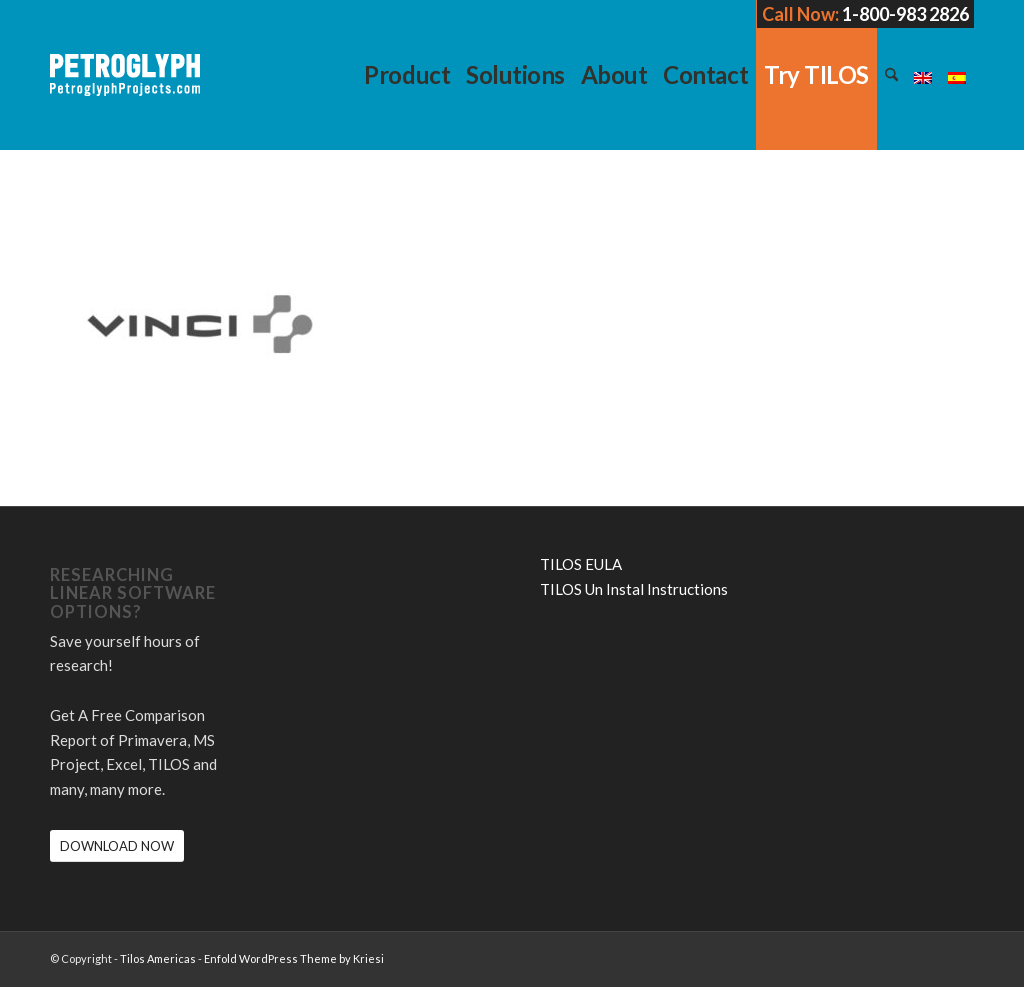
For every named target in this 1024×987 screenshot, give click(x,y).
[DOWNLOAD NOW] (117, 846)
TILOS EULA (581, 564)
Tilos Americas (158, 958)
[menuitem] (407, 75)
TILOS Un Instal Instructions (634, 589)
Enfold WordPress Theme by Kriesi (294, 958)
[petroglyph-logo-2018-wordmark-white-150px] (125, 90)
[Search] (891, 75)
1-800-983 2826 (905, 14)
